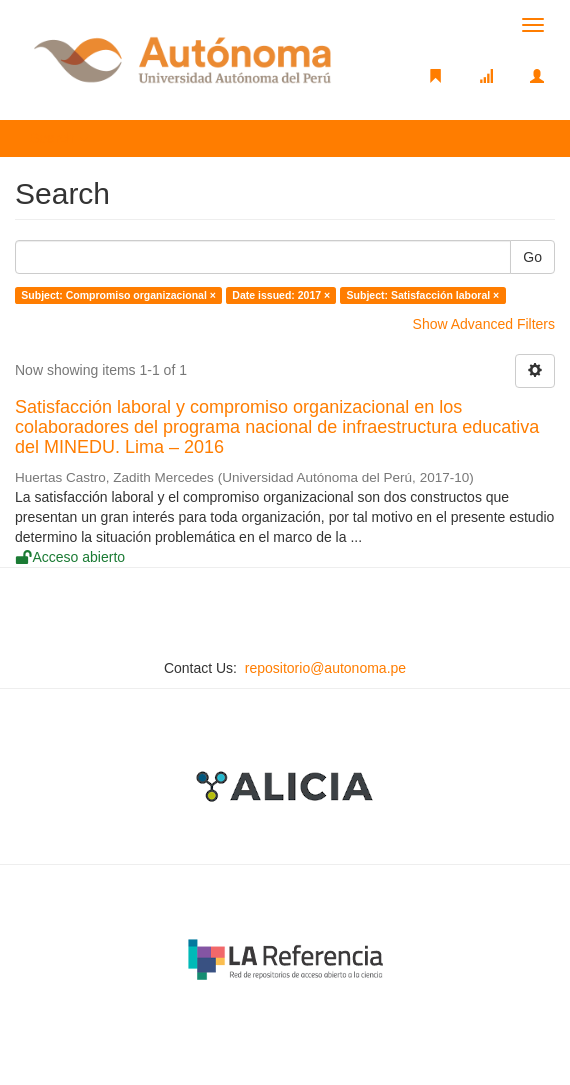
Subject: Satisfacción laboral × (423, 295)
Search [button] (59, 138)
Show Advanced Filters (484, 324)
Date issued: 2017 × (281, 295)
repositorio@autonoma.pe (325, 668)
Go (532, 257)
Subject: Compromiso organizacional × (118, 295)
